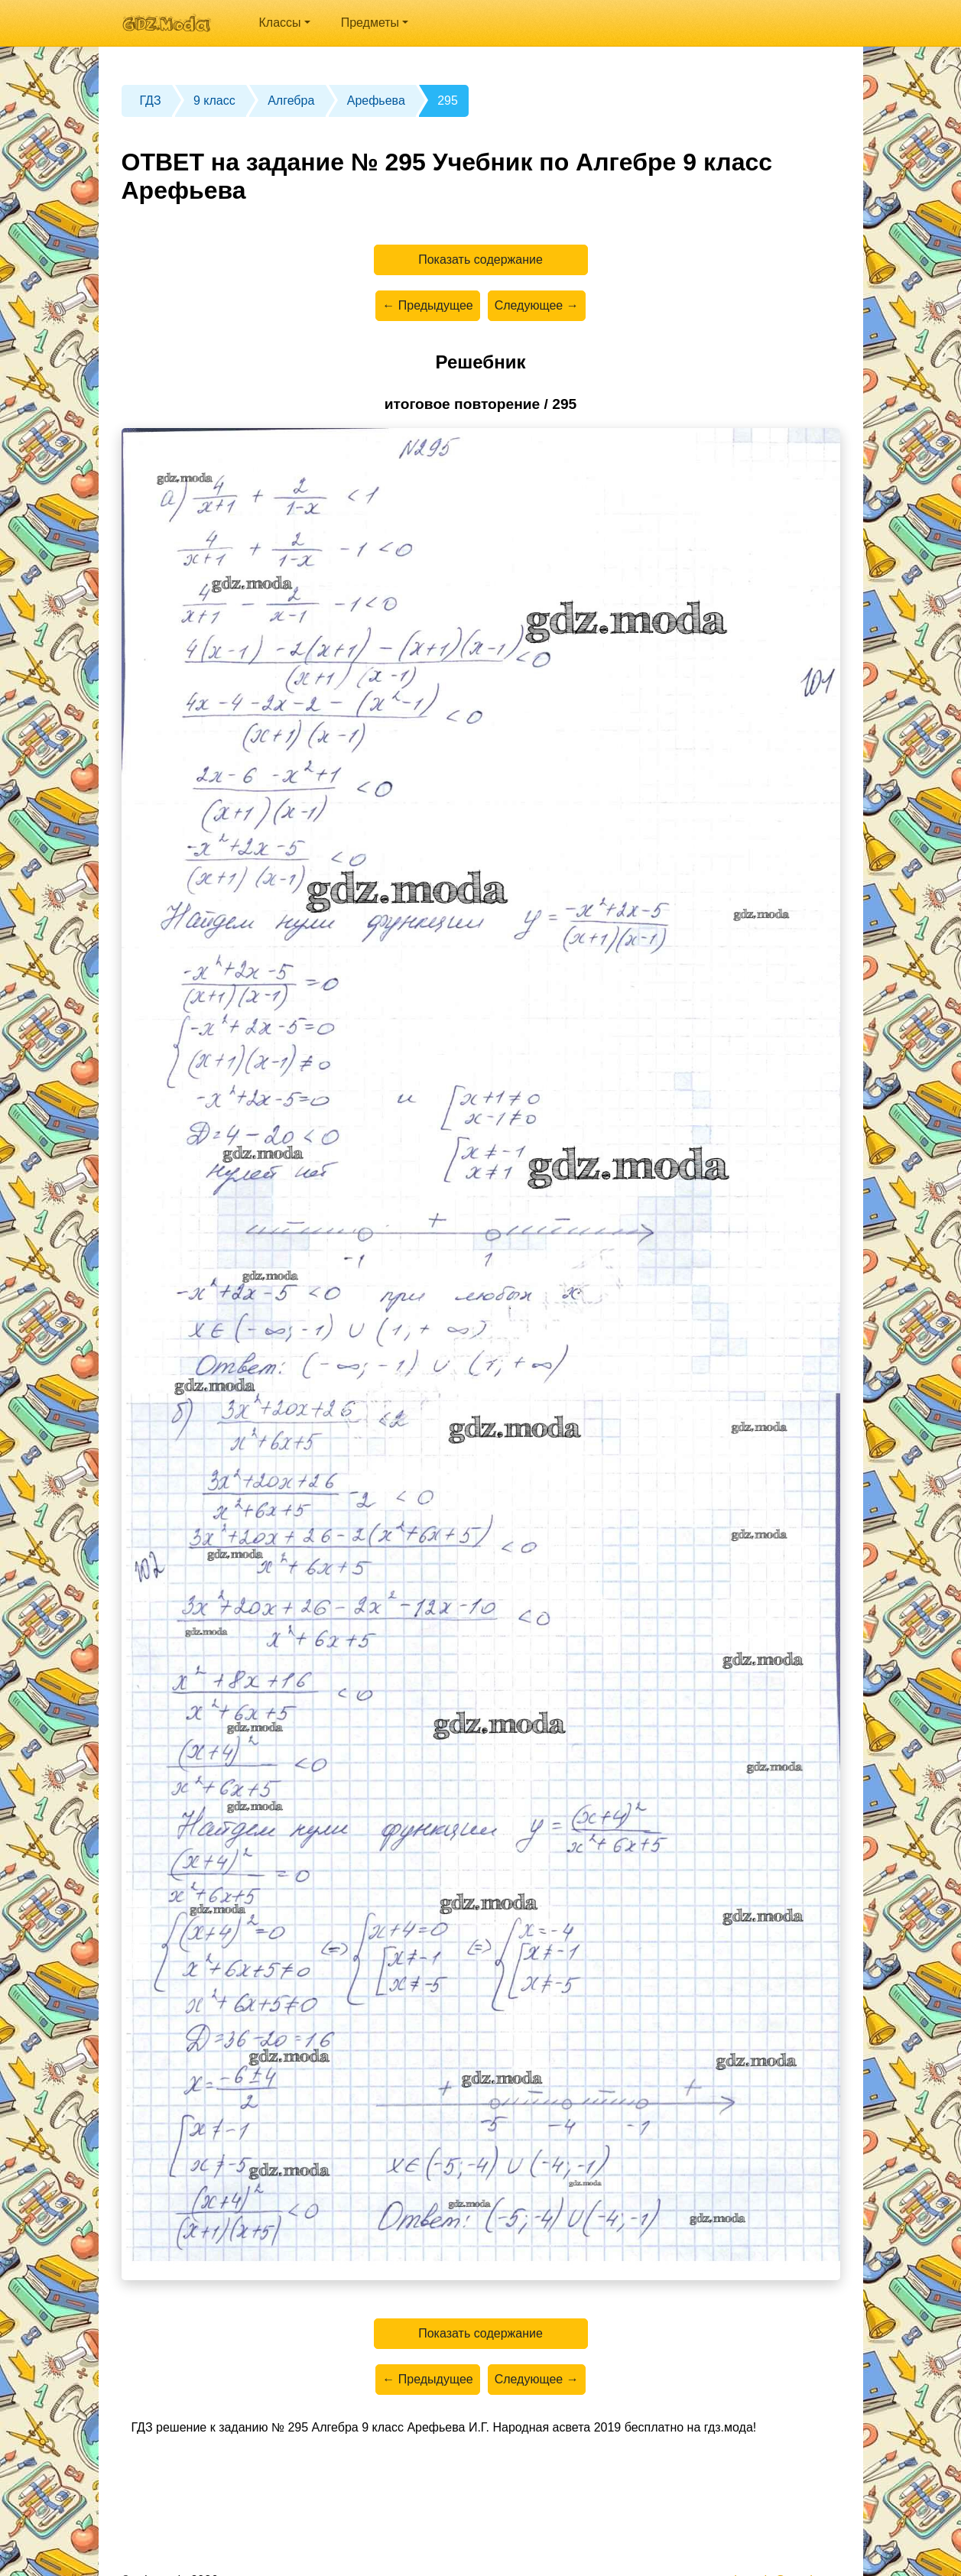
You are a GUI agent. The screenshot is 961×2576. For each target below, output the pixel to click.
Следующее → (537, 305)
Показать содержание (480, 259)
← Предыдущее (427, 305)
